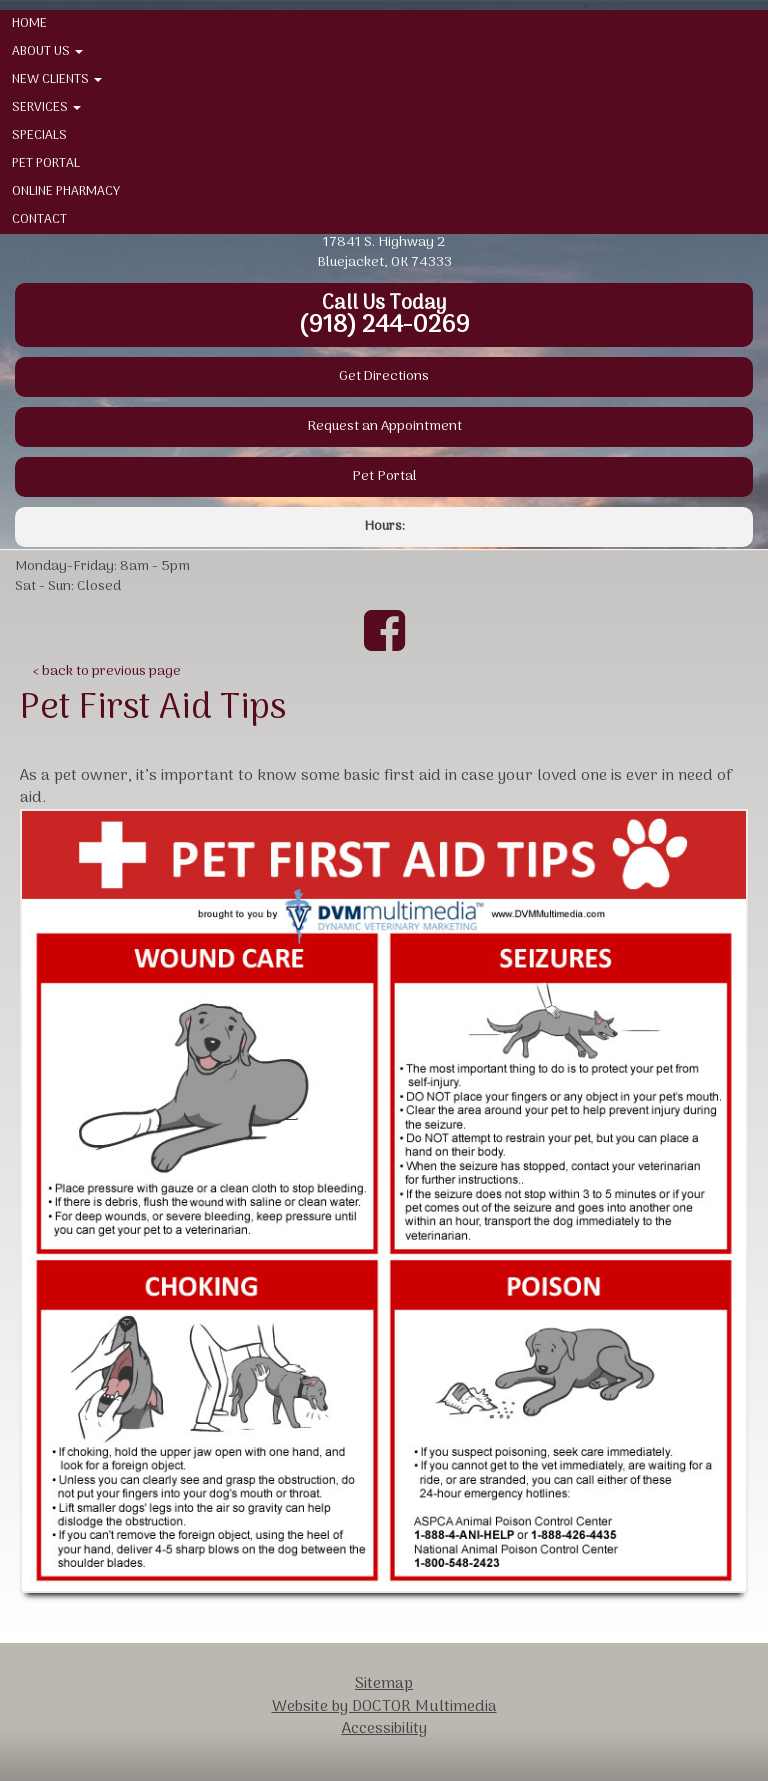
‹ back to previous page (107, 671)
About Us (47, 51)
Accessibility (384, 1729)
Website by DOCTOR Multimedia (384, 1707)
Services (46, 107)
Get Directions (384, 376)
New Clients (57, 79)
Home (29, 23)
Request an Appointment (384, 426)
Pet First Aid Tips (153, 708)
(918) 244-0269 (384, 325)
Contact (39, 219)
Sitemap (384, 1684)
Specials (39, 135)
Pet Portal (46, 163)
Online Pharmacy (66, 191)
